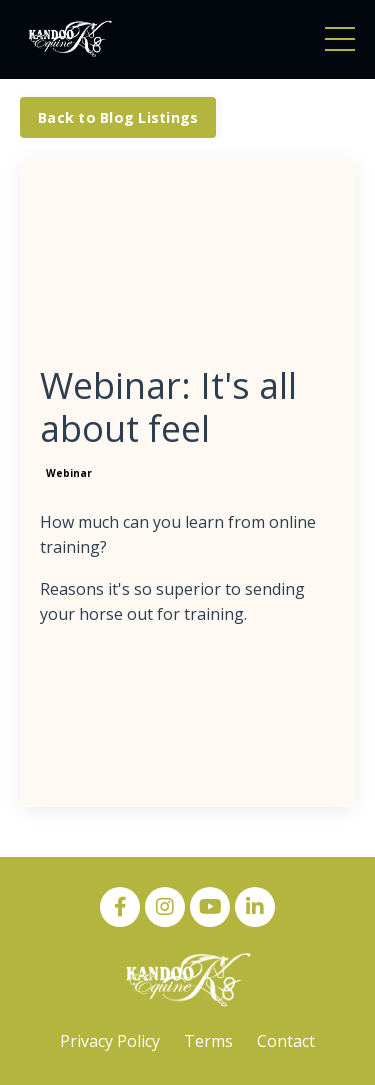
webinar (69, 473)
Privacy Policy (110, 1041)
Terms (208, 1041)
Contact (286, 1041)
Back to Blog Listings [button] (118, 117)
